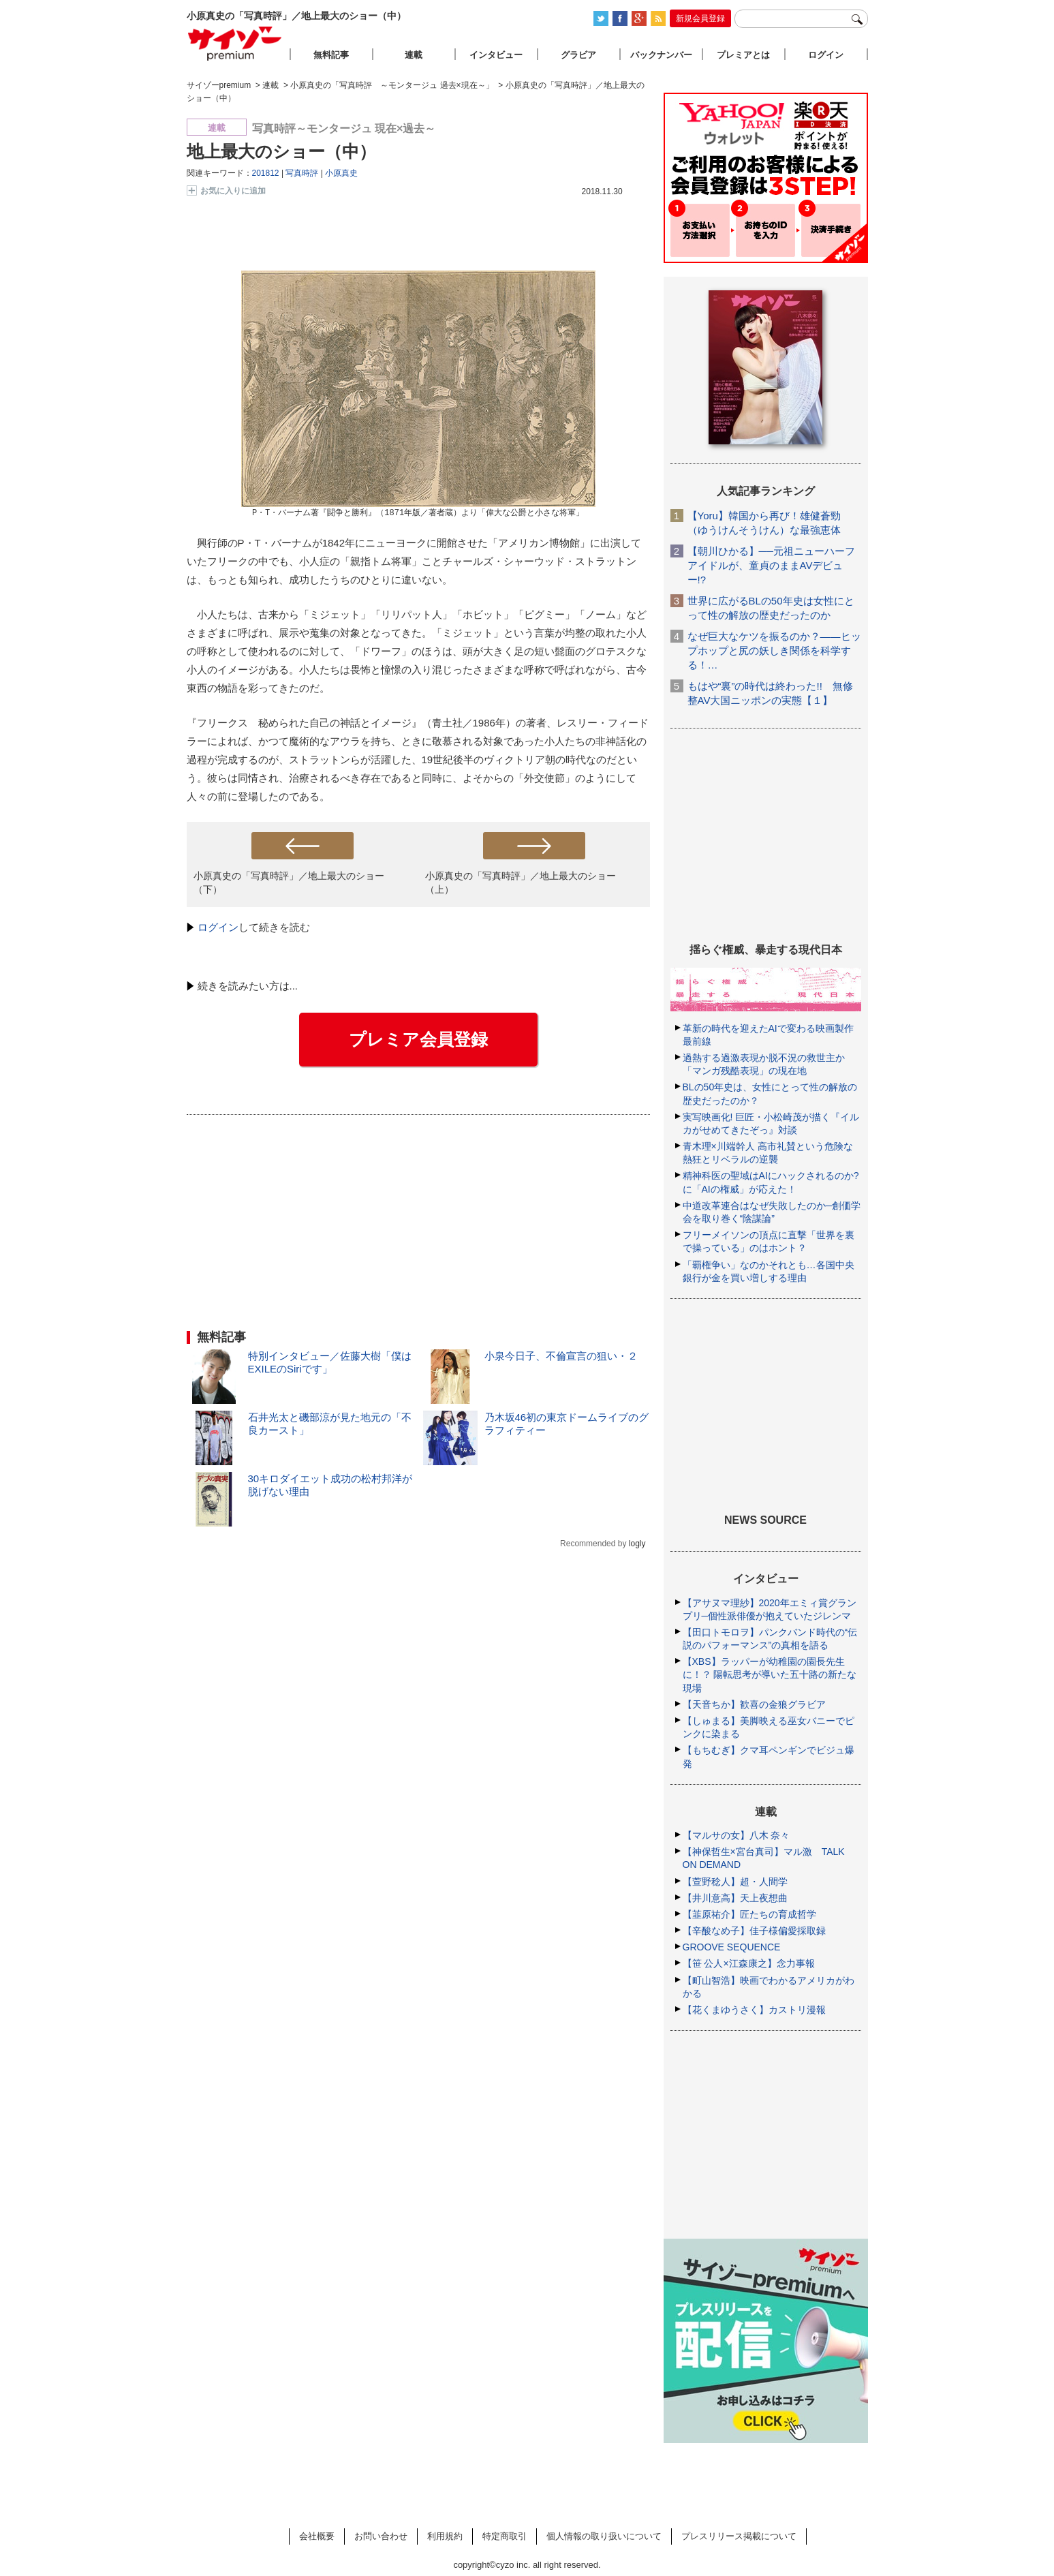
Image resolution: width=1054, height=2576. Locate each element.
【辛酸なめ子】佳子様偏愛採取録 (754, 1930)
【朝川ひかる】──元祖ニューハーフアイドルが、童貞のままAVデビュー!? (771, 565)
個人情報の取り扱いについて (604, 2536)
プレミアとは (743, 55)
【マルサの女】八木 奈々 (736, 1835)
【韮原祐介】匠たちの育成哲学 (749, 1914)
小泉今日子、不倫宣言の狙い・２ (561, 1356)
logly (637, 1543)
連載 (413, 55)
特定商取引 (504, 2536)
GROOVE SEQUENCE (732, 1947)
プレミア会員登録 (418, 1039)
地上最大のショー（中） (281, 151)
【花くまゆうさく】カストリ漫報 (754, 2009)
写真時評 (301, 173)
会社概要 (317, 2536)
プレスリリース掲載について (738, 2536)
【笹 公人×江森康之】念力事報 (749, 1963)
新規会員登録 (700, 18)
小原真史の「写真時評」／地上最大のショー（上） (520, 882)
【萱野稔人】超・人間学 (735, 1881)
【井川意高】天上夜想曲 (735, 1897)
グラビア (578, 55)
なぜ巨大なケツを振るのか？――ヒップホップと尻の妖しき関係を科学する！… (774, 650)
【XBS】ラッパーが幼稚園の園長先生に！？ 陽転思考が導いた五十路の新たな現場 (770, 1674)
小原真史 (341, 173)
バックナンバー (661, 55)
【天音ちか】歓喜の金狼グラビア (754, 1704)
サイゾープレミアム (235, 43)
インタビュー (496, 55)
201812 (265, 173)
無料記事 (331, 55)
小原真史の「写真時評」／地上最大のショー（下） (288, 882)
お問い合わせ (380, 2536)
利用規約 (445, 2536)
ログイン (218, 927)
